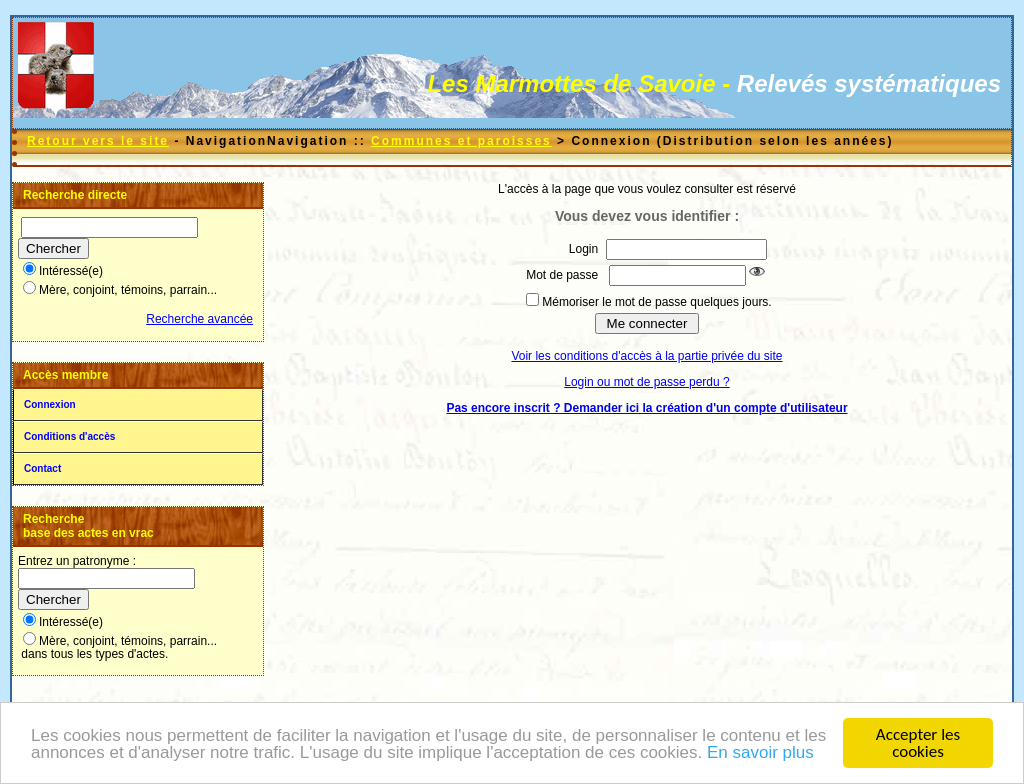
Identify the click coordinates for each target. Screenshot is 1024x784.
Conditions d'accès (69, 436)
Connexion (50, 404)
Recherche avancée (199, 319)
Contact (42, 468)
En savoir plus (760, 752)
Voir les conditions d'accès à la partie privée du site (646, 356)
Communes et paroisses (461, 141)
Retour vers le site (98, 141)
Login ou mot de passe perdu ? (646, 382)
